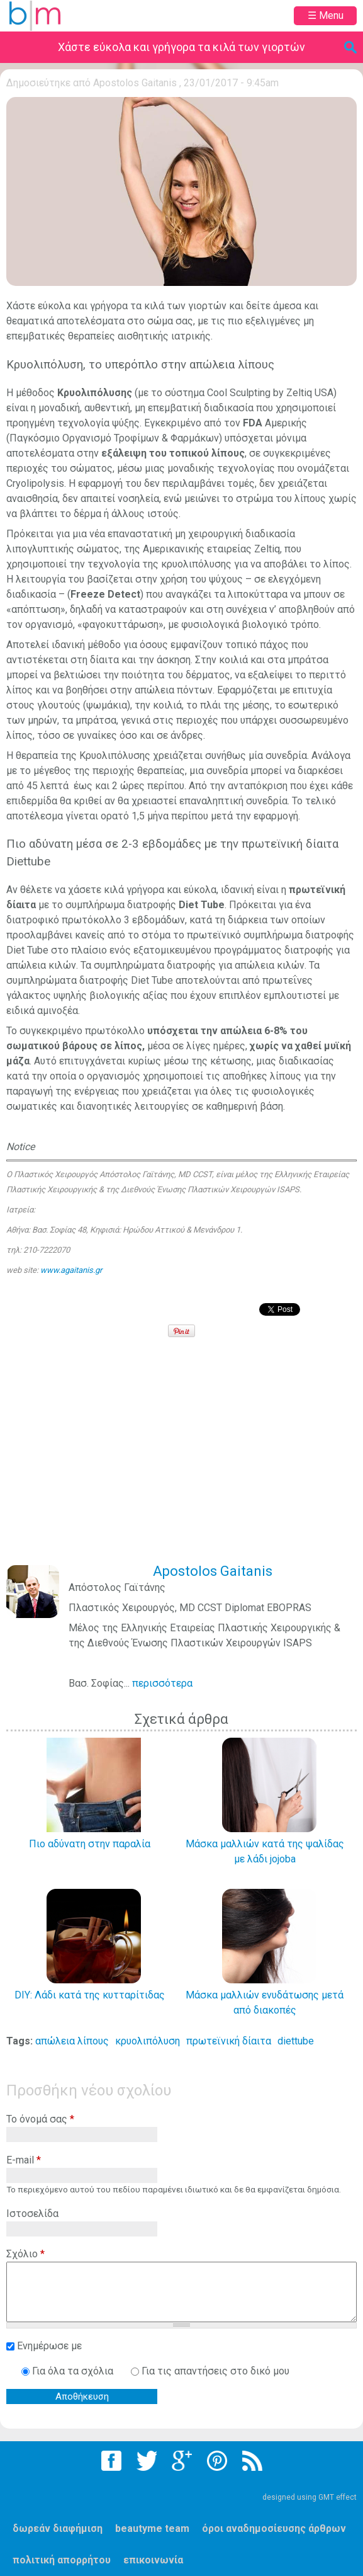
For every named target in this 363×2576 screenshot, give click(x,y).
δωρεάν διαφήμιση (58, 2528)
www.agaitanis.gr (71, 1270)
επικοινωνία (153, 2560)
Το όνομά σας (40, 2119)
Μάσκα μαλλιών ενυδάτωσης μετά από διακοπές (264, 2002)
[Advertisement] (185, 1460)
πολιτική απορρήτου (62, 2560)
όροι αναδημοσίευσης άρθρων (274, 2528)
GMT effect (337, 2497)
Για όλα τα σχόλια (74, 2371)
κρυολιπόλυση (147, 2041)
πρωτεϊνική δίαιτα (228, 2041)
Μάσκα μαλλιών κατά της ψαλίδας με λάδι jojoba (265, 1851)
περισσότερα (162, 1683)
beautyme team (152, 2528)
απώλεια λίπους (72, 2041)
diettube (295, 2041)
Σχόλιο (25, 2254)
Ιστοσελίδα (32, 2214)
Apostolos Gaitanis (135, 83)
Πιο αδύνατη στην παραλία (89, 1844)
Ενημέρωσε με (49, 2346)
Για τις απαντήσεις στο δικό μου (215, 2371)
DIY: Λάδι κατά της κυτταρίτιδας (89, 1995)
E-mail (23, 2160)
